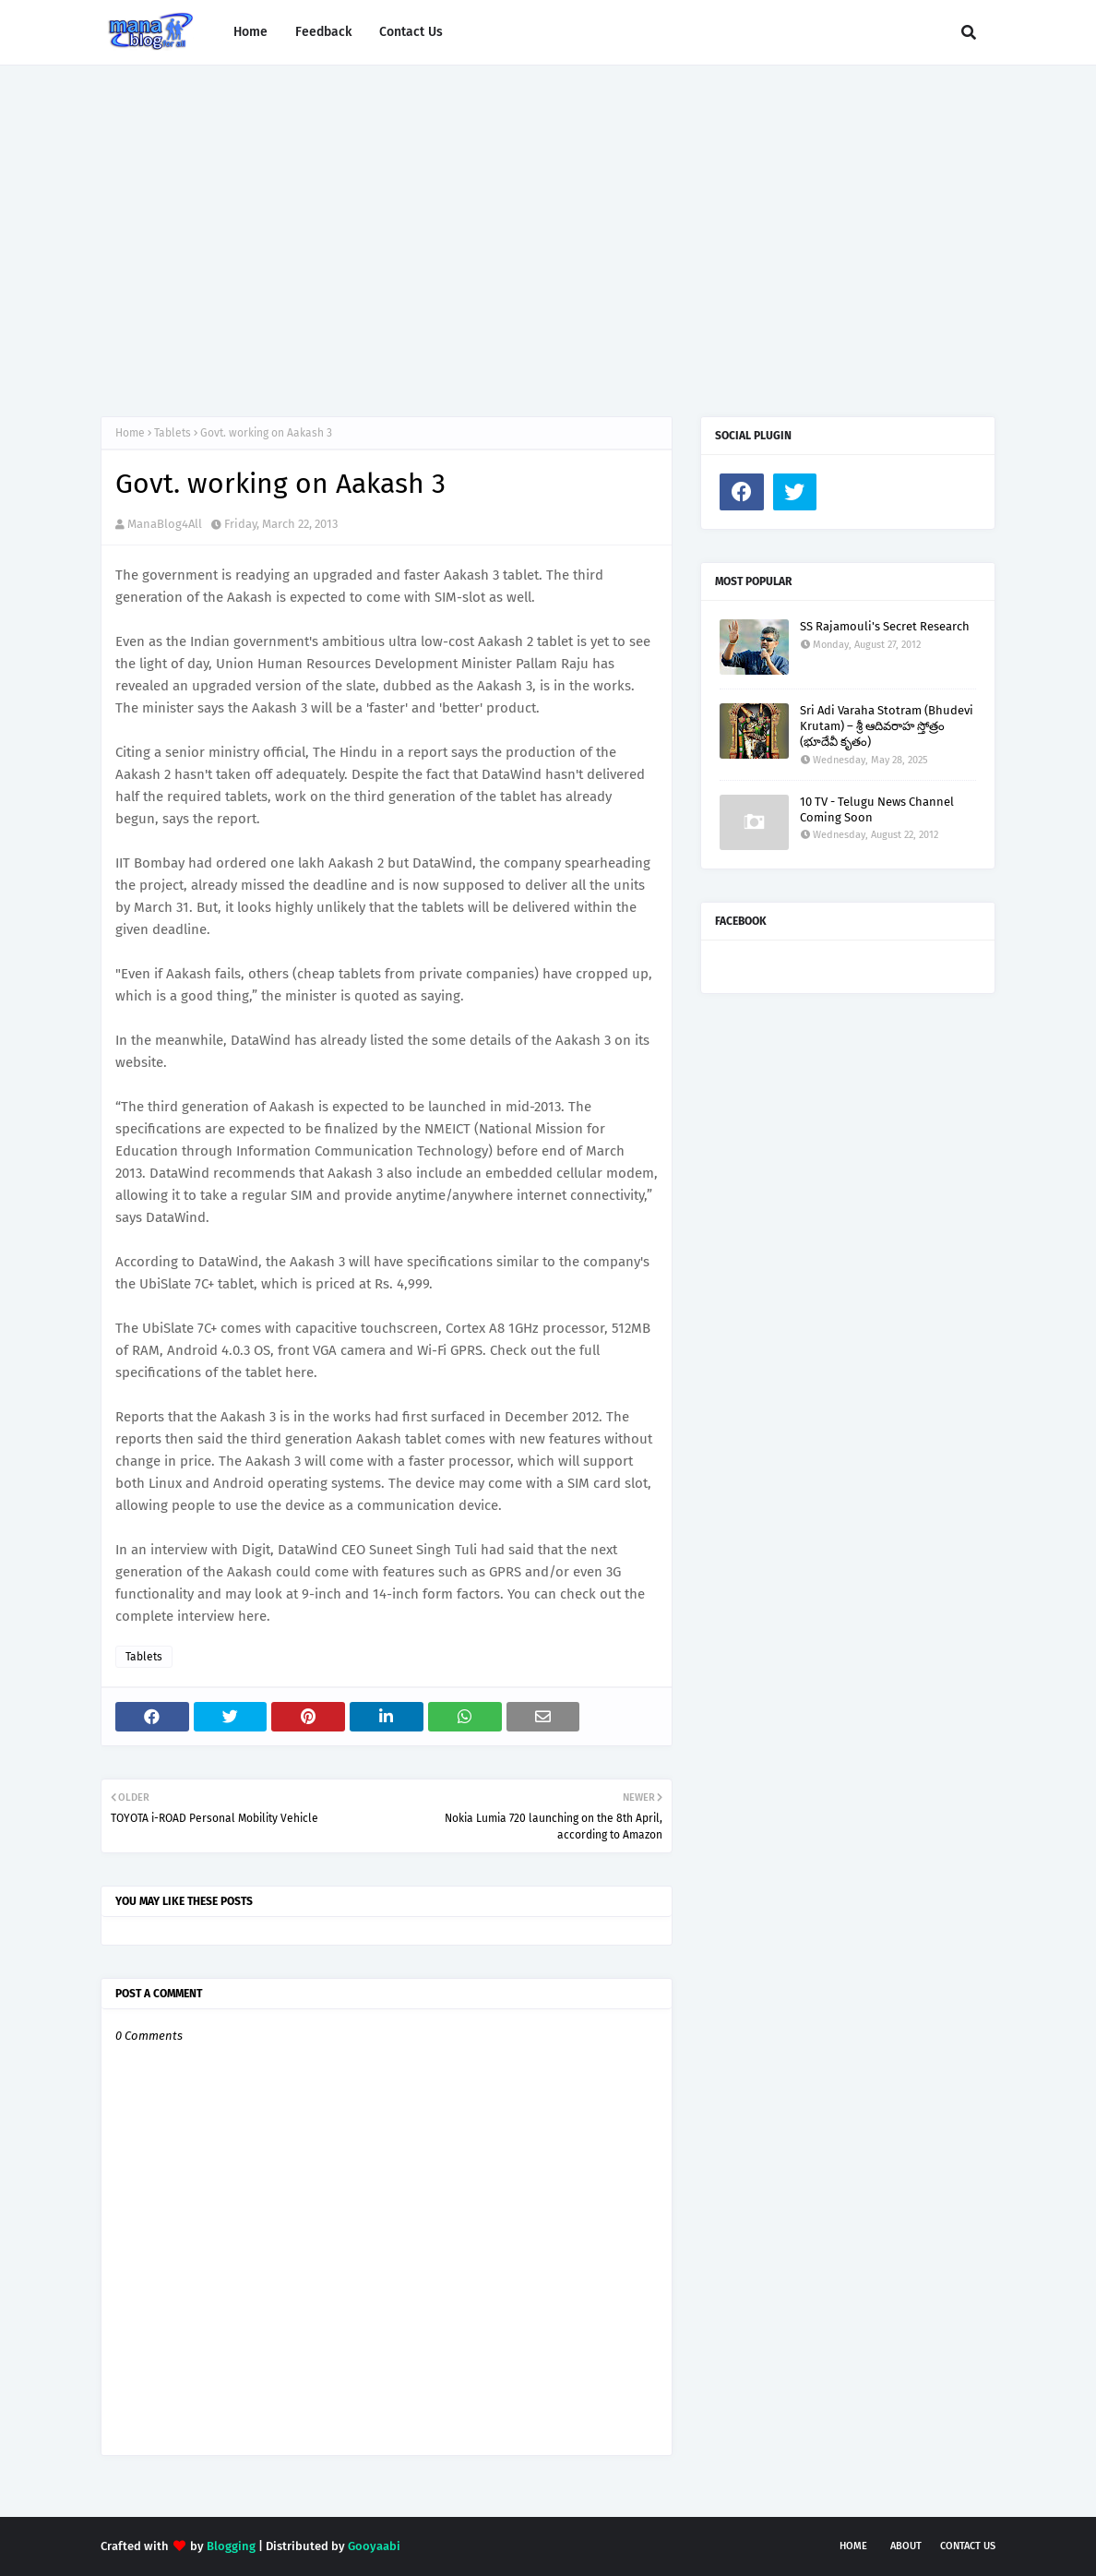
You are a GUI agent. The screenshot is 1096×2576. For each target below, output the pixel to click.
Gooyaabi (374, 2546)
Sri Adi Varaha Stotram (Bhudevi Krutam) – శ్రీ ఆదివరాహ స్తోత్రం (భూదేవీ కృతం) (886, 726)
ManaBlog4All (164, 524)
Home (130, 432)
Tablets (172, 432)
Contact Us (967, 2546)
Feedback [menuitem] (323, 32)
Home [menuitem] (250, 32)
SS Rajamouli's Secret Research (885, 626)
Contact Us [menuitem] (411, 32)
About (906, 2546)
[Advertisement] (548, 222)
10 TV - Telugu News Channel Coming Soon (877, 809)
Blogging (231, 2546)
